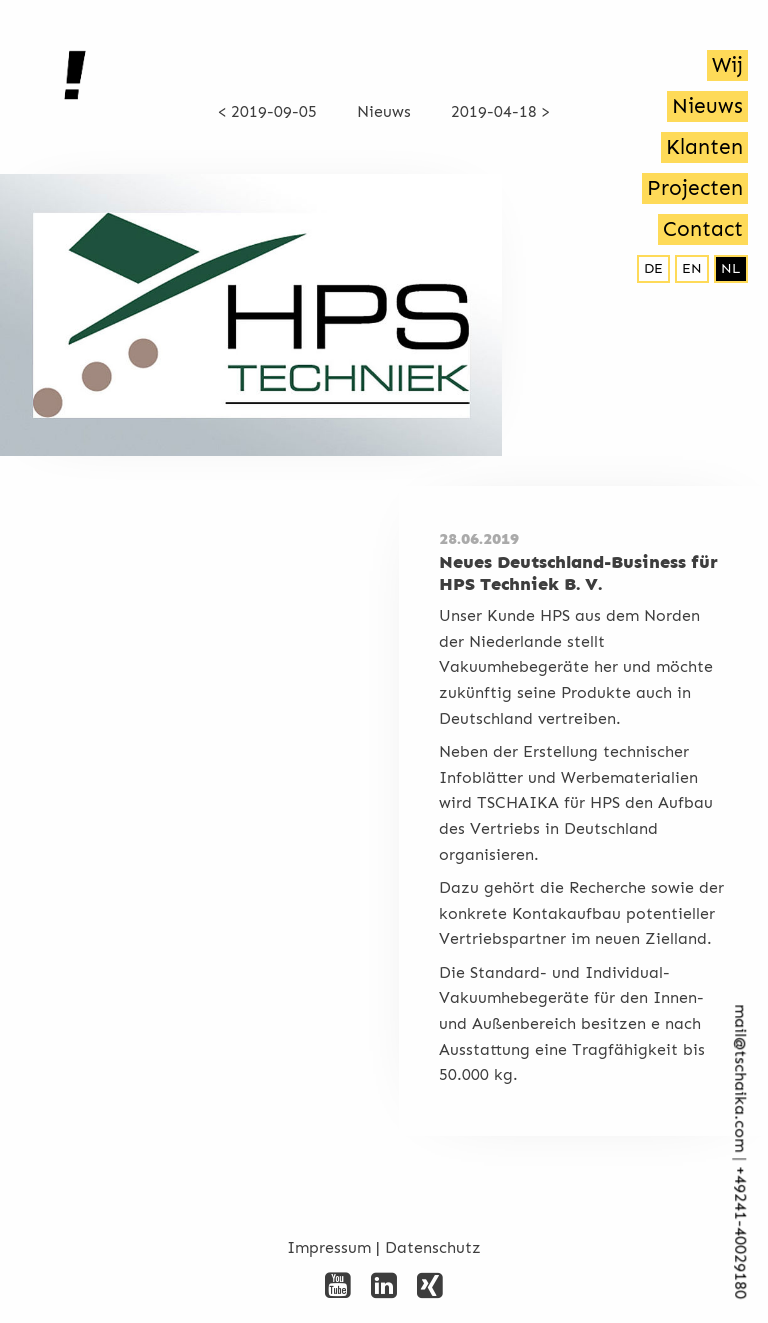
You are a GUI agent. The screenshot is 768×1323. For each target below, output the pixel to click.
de (653, 268)
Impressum (329, 1247)
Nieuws (707, 106)
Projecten (695, 188)
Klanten (704, 147)
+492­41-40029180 (740, 1233)
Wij (727, 65)
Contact (703, 229)
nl (731, 268)
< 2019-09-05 (267, 111)
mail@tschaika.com (740, 1079)
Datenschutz (433, 1247)
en (692, 268)
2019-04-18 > (500, 111)
